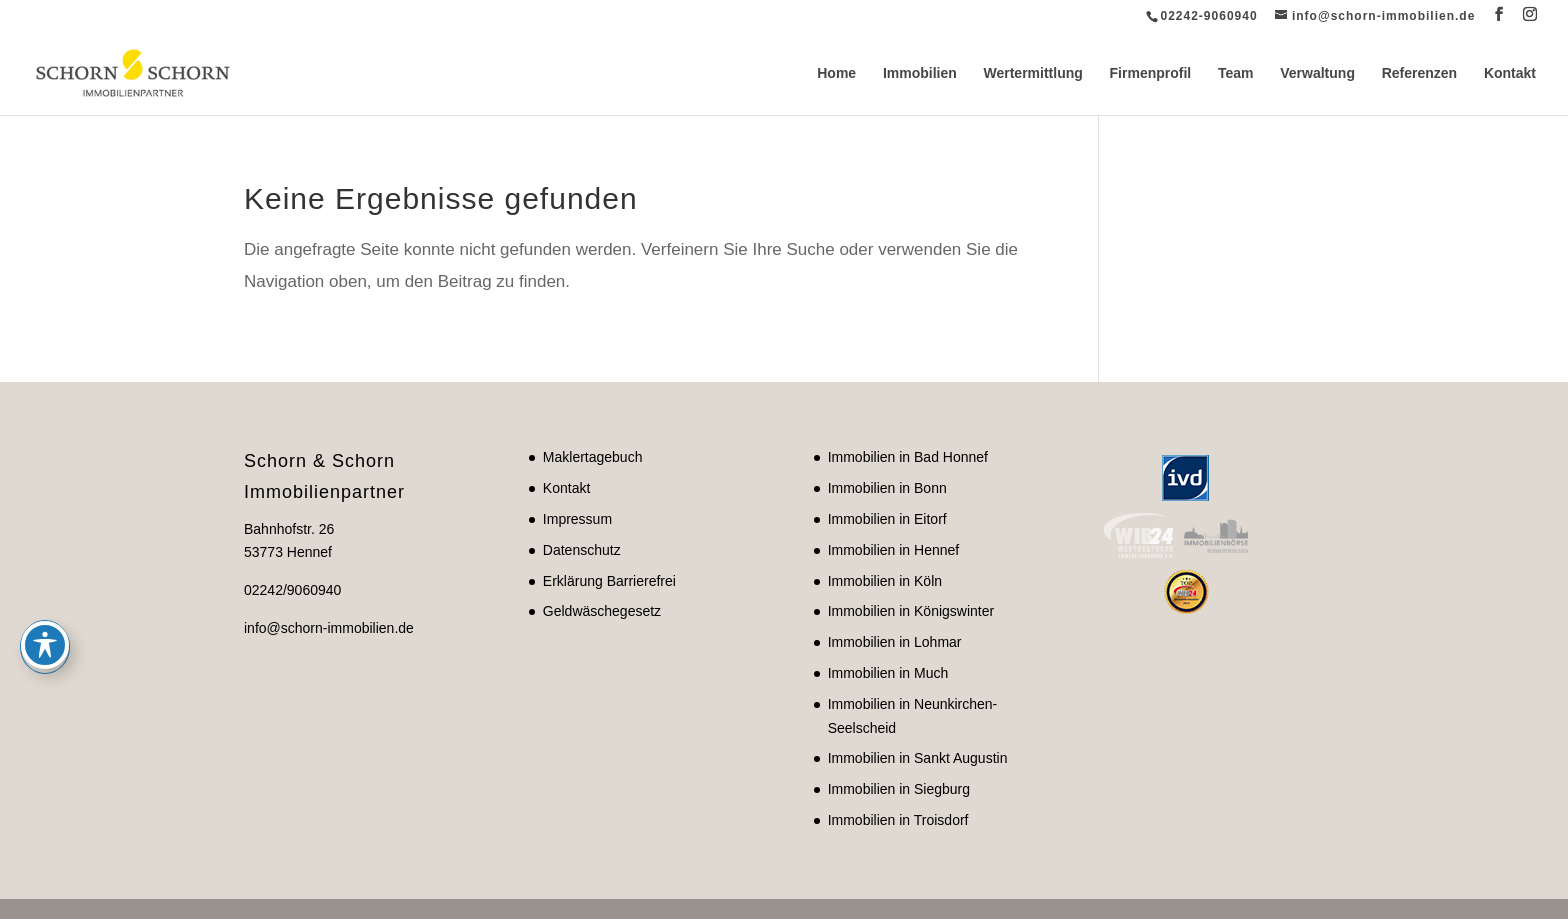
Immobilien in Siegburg (899, 789)
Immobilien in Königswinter (911, 611)
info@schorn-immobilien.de (329, 628)
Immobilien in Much (888, 673)
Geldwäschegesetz (602, 611)
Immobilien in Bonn (887, 488)
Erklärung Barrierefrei (609, 581)
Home (836, 73)
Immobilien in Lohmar (895, 642)
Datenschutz (582, 550)
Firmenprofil (1151, 73)
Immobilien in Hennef (894, 550)
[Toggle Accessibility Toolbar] (45, 503)
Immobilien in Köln (885, 581)
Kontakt (1510, 73)
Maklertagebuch (593, 457)
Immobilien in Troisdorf (898, 820)
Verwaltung (1317, 73)
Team (1236, 73)
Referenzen (1419, 73)
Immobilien (920, 73)
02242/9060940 (292, 590)
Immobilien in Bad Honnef (908, 457)
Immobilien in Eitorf (887, 519)
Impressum (577, 519)
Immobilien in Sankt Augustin (918, 758)
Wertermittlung (1033, 73)
